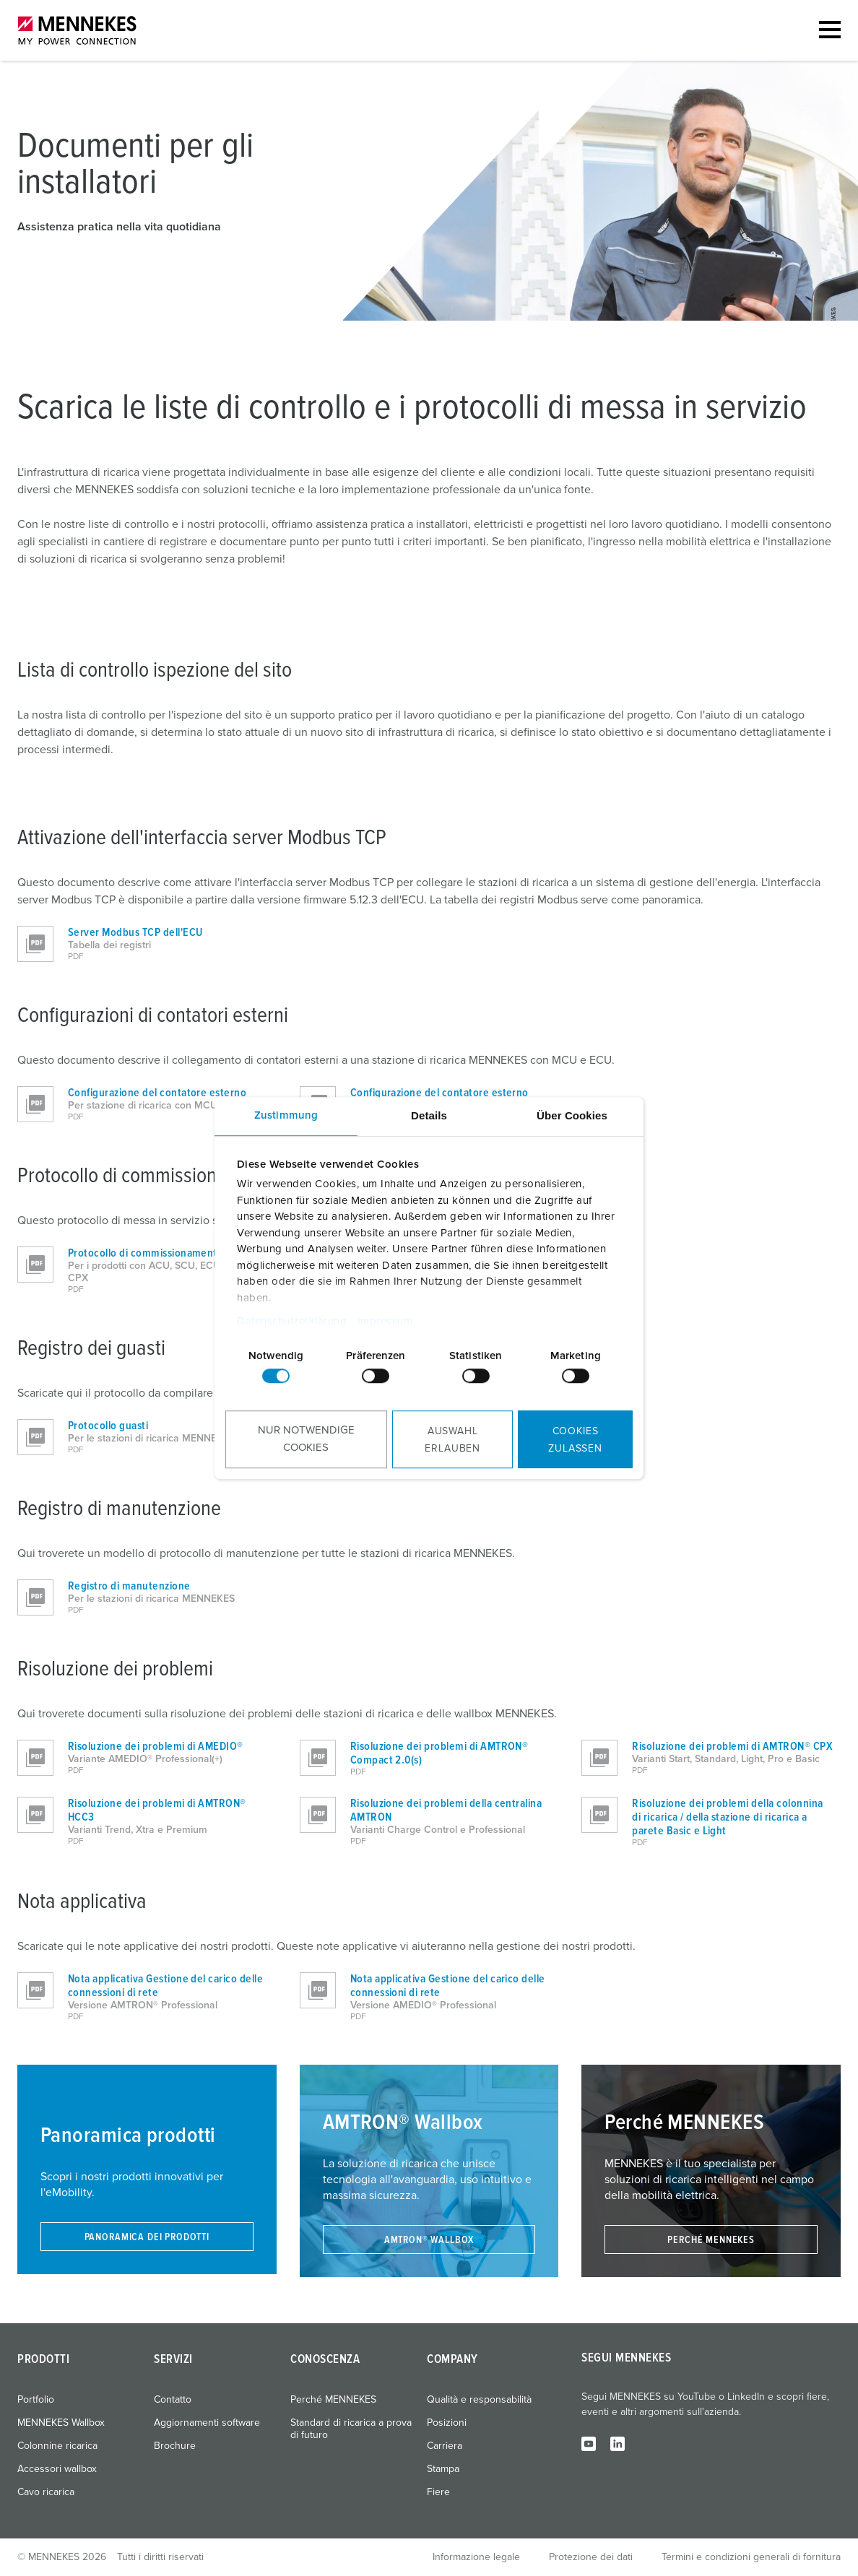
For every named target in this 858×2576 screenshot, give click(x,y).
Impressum (385, 1321)
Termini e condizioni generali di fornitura (751, 2557)
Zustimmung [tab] (286, 1115)
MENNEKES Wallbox (61, 2423)
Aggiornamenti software (207, 2423)
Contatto (172, 2400)
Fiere (438, 2492)
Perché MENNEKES (333, 2400)
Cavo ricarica (45, 2492)
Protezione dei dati (591, 2557)
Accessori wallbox (57, 2469)
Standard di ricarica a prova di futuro (351, 2429)
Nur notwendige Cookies (306, 1439)
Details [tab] (429, 1115)
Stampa (443, 2469)
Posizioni (447, 2423)
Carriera (444, 2446)
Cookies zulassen (575, 1440)
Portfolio (35, 2400)
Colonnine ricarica (57, 2446)
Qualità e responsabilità (479, 2400)
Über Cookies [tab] (572, 1115)
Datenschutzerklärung (292, 1321)
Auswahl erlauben (452, 1440)
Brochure (175, 2446)
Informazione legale (476, 2557)
